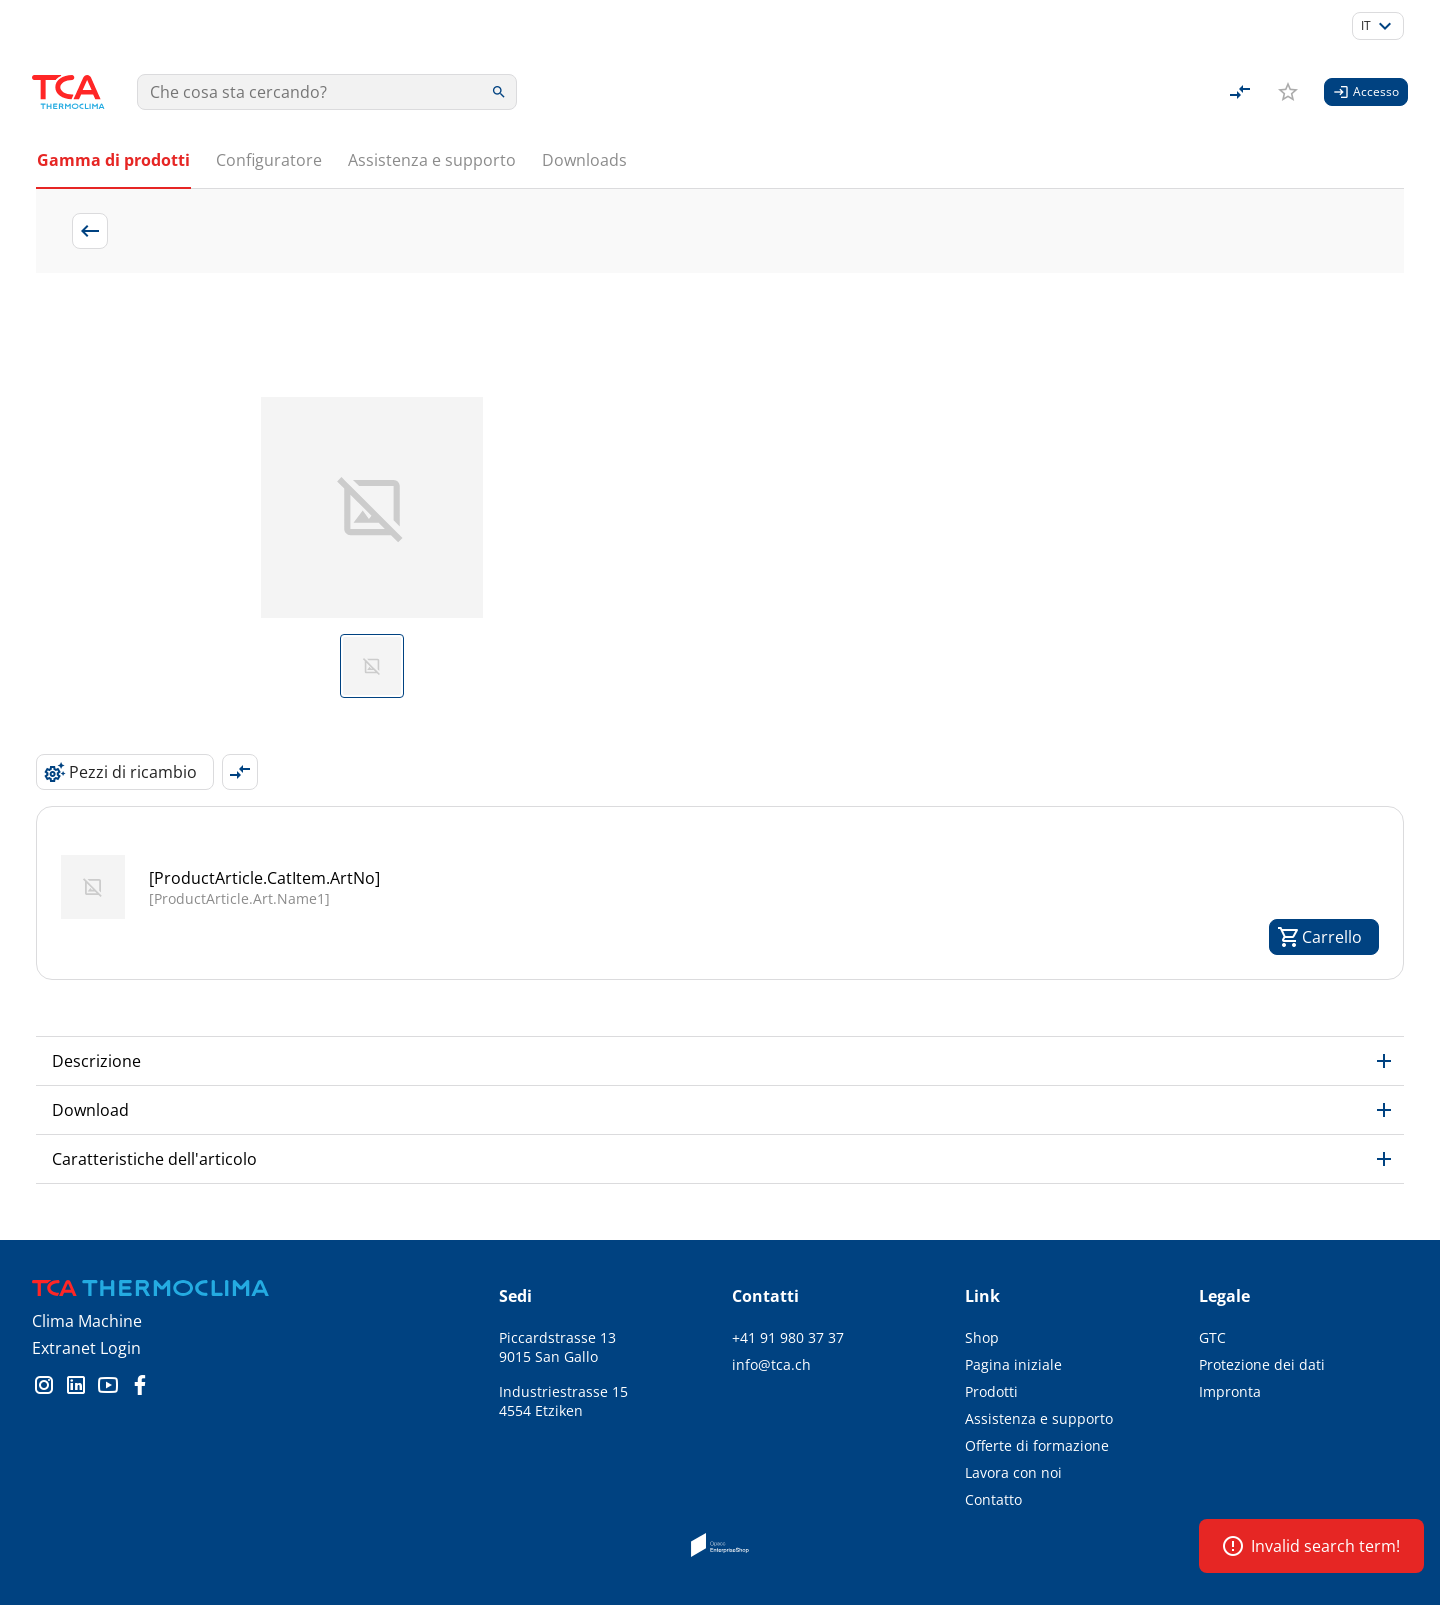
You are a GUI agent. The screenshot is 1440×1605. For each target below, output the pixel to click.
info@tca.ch (771, 1364)
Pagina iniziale (1013, 1364)
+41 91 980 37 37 (788, 1337)
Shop (982, 1337)
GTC (1212, 1337)
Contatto (993, 1499)
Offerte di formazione (1037, 1445)
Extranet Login (86, 1348)
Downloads (584, 160)
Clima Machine (87, 1321)
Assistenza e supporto (432, 160)
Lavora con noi (1013, 1472)
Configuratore (269, 160)
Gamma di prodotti (113, 160)
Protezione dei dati (1262, 1364)
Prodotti (991, 1391)
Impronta (1230, 1391)
